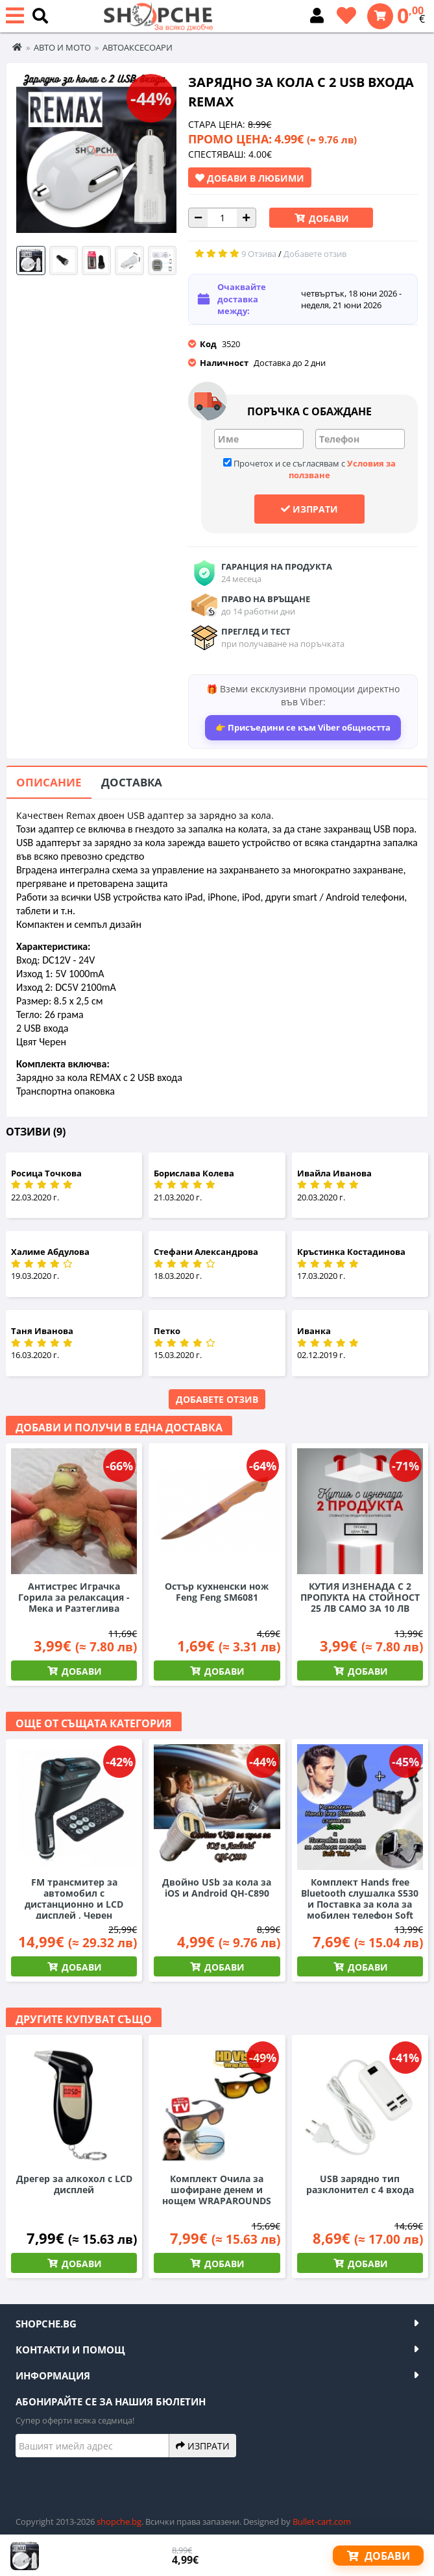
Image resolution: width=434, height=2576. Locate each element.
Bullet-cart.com (322, 2521)
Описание (49, 782)
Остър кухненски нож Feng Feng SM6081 (217, 1592)
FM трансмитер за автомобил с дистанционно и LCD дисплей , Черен (74, 1899)
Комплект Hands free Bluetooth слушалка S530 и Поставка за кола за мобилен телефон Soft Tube (359, 1904)
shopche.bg (119, 2521)
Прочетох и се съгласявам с (309, 469)
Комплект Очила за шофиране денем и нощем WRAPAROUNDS (216, 2189)
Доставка (131, 782)
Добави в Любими (249, 178)
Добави (327, 218)
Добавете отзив (217, 1399)
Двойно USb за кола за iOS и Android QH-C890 (216, 1888)
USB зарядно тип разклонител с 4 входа (360, 2184)
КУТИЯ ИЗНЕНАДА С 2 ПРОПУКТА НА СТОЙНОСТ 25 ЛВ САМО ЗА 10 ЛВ (360, 1597)
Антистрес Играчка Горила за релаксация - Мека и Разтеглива (74, 1597)
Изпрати (309, 509)
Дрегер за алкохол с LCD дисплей (74, 2184)
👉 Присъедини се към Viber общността (303, 727)
